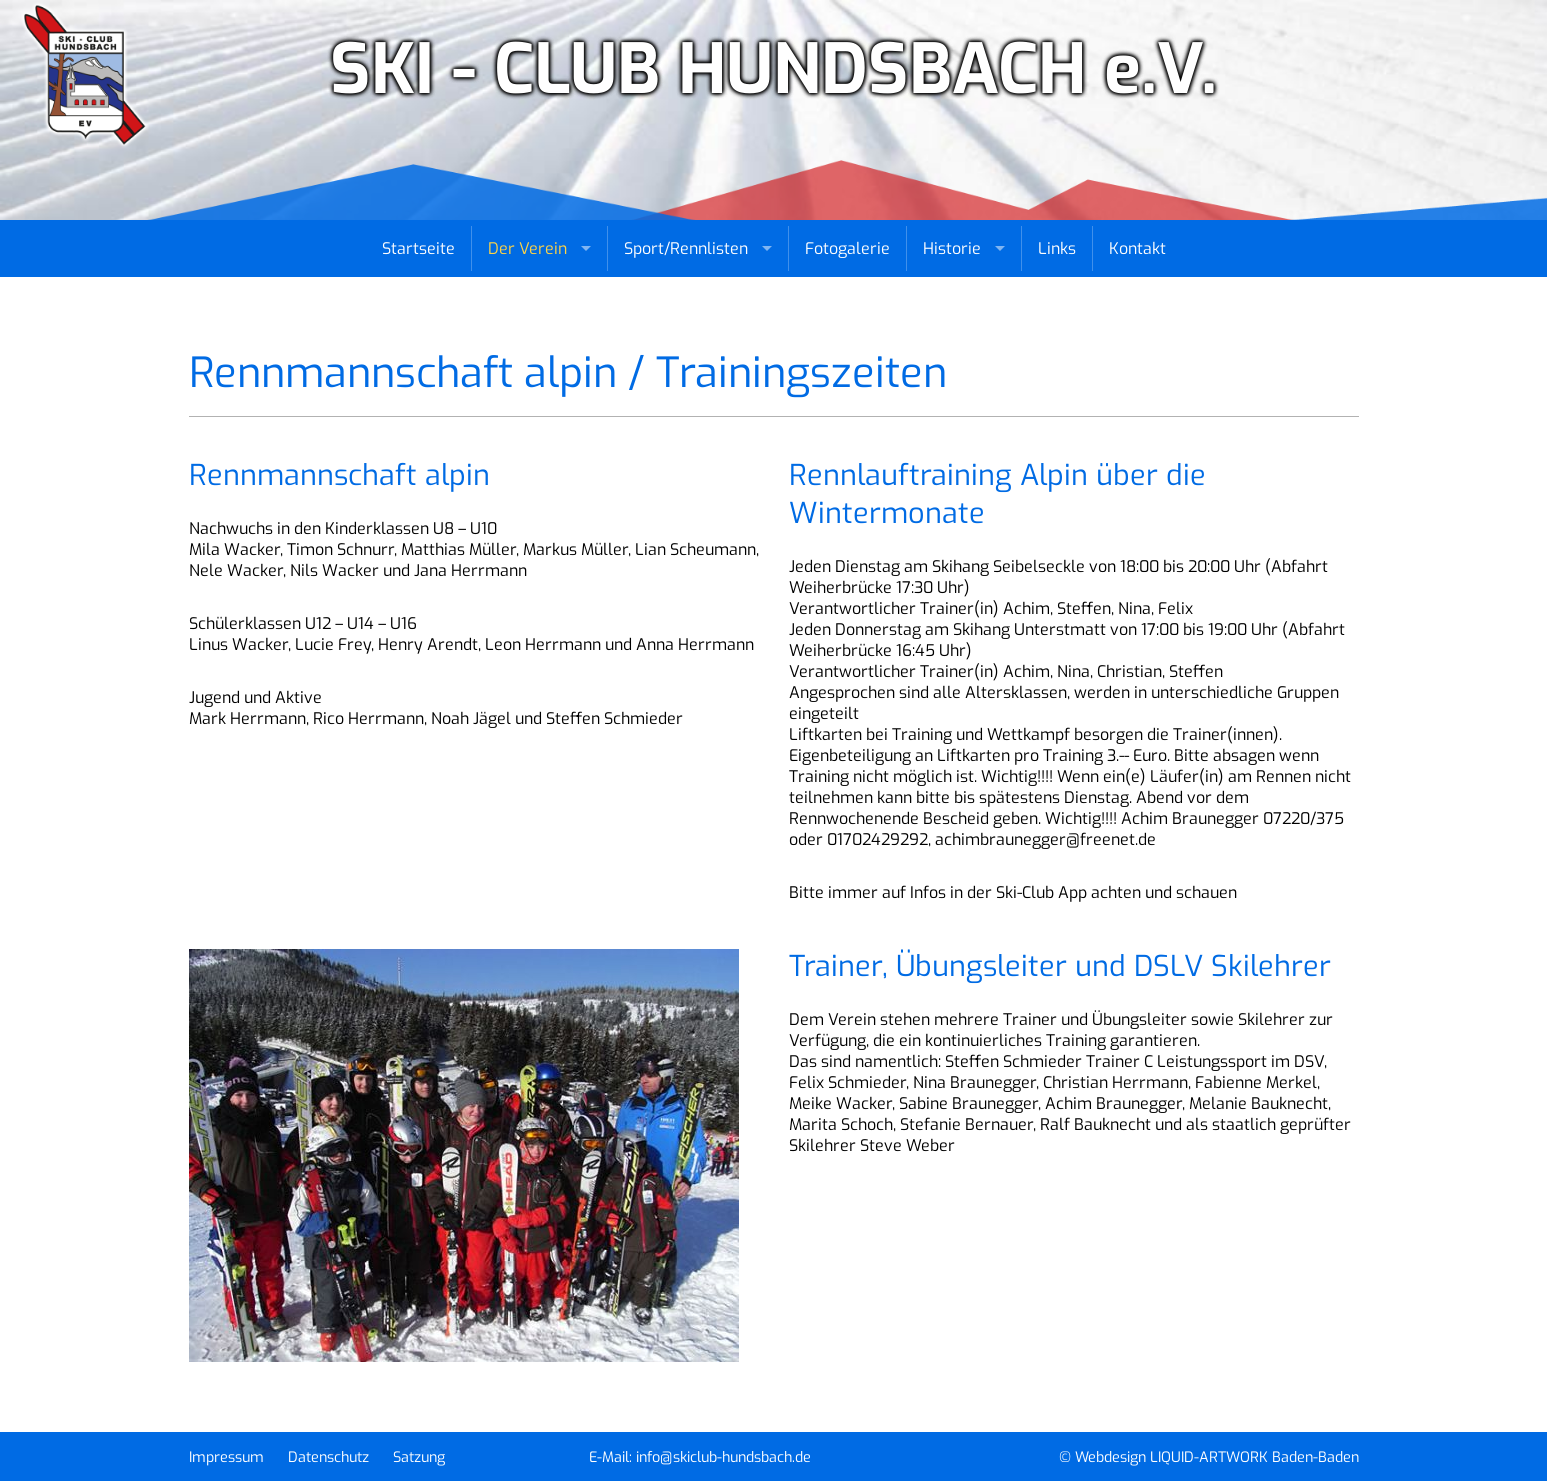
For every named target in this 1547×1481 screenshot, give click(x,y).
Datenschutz (328, 1457)
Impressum (226, 1457)
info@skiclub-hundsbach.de (723, 1457)
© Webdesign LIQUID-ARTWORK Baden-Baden (1209, 1457)
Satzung (419, 1457)
